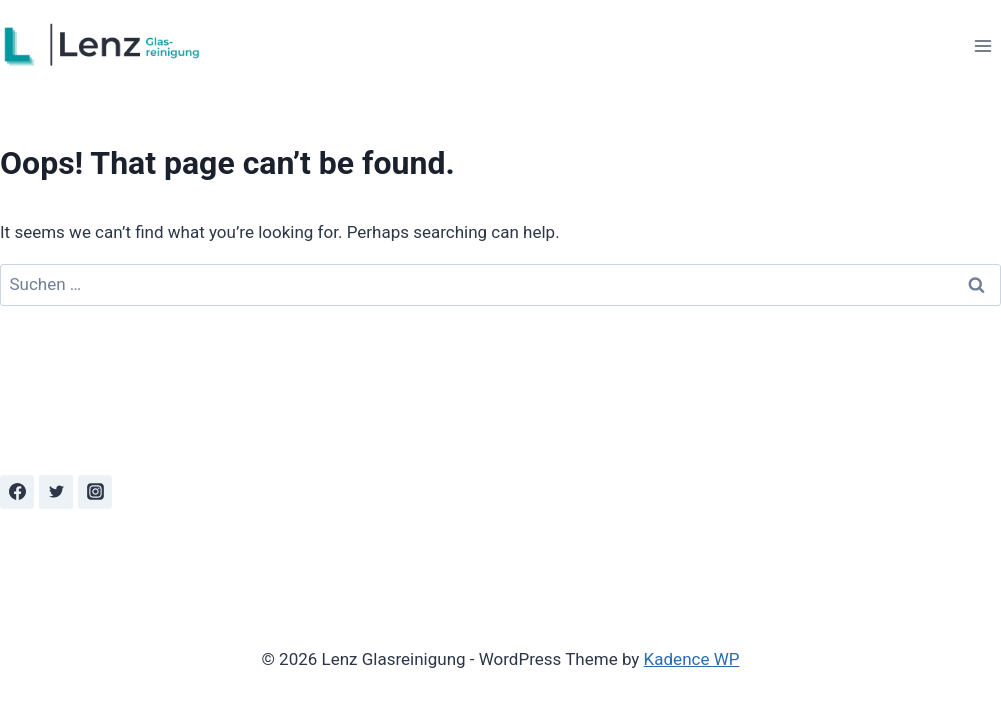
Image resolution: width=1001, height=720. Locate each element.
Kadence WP (692, 659)
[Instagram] (95, 492)
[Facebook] (17, 492)
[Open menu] (982, 45)
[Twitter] (56, 492)
